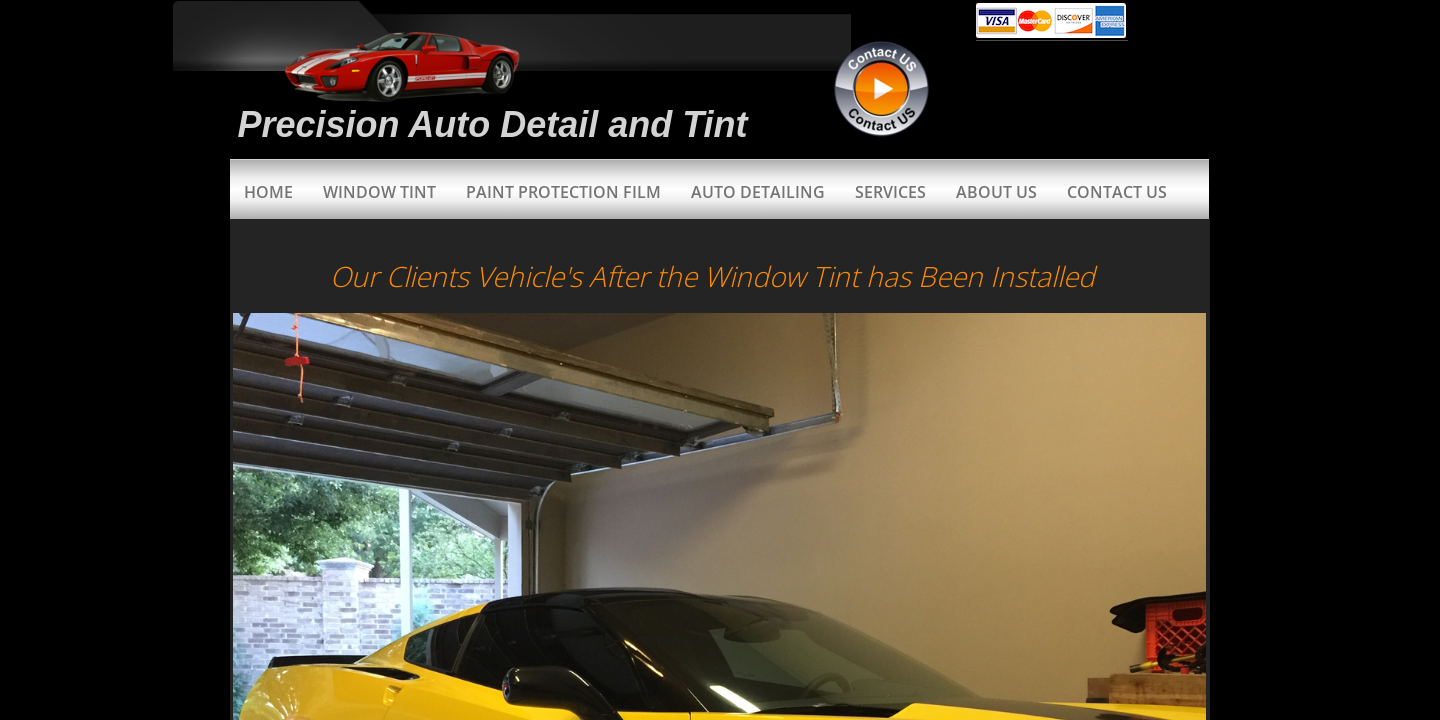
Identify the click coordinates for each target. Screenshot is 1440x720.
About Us (996, 192)
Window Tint (379, 192)
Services (890, 192)
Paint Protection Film (563, 192)
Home (268, 192)
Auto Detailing (758, 192)
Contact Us (1117, 192)
